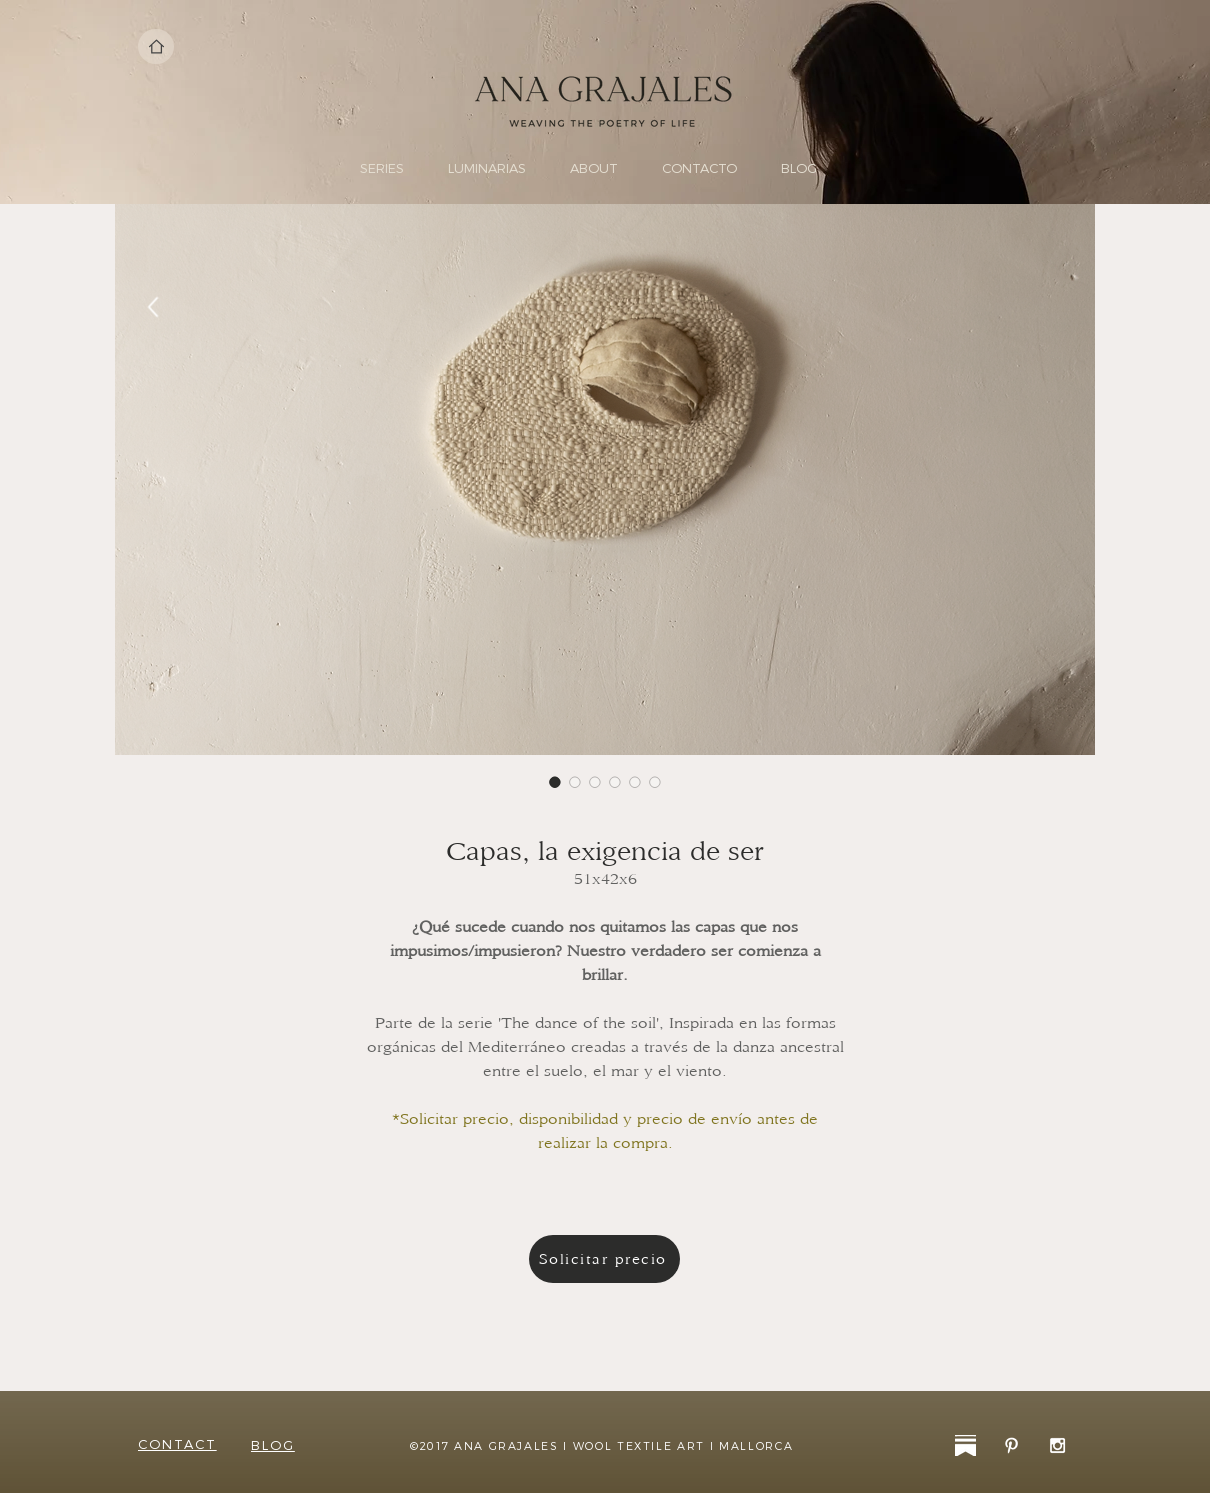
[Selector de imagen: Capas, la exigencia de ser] (555, 782)
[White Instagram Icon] (1057, 1445)
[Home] (156, 46)
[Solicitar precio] (604, 1259)
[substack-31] (965, 1445)
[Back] (153, 308)
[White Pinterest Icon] (1011, 1445)
